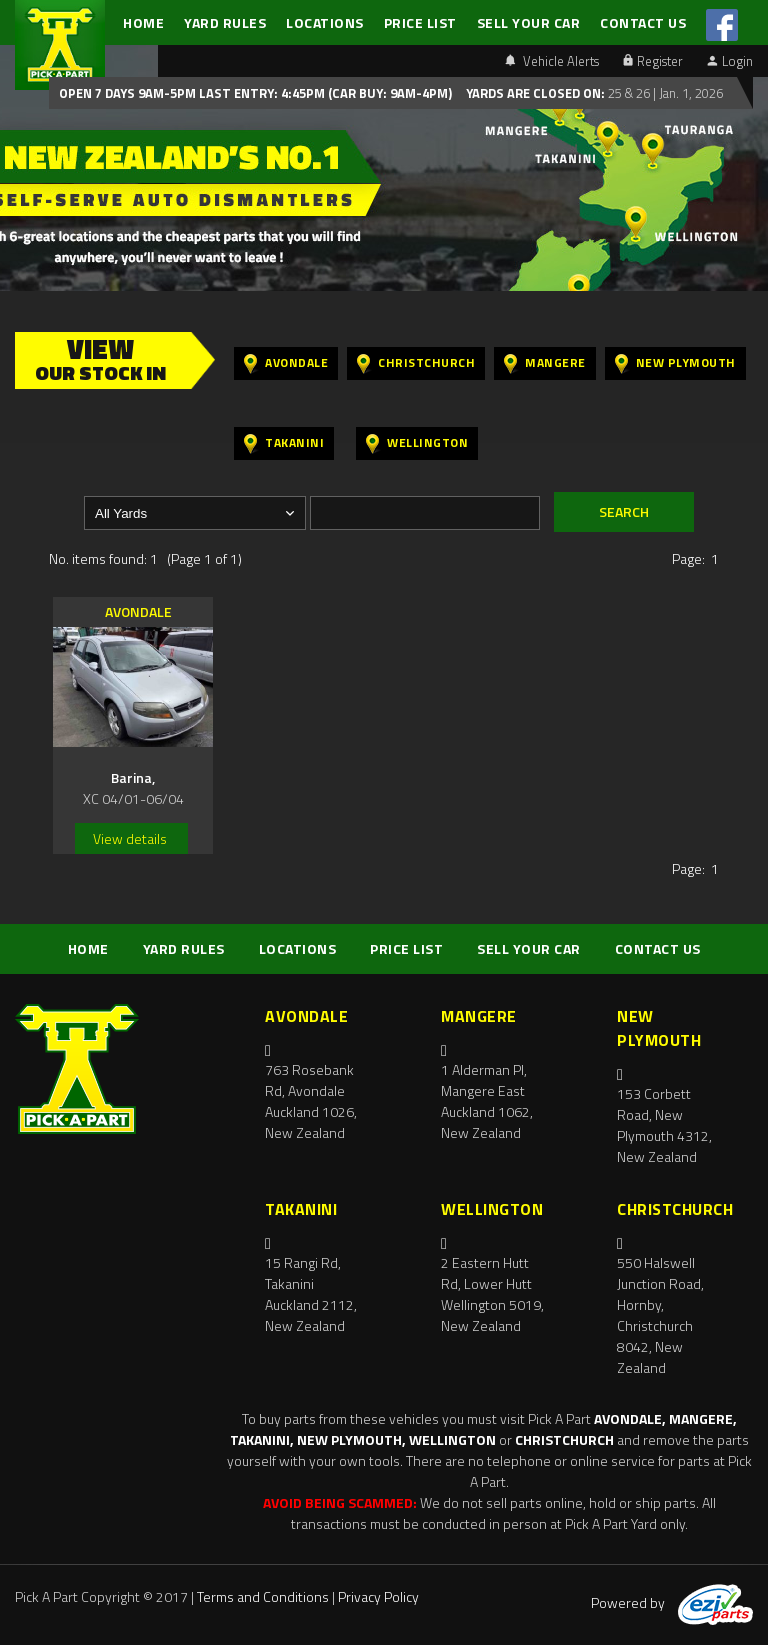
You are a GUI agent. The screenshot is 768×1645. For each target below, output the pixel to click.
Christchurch (416, 363)
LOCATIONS (325, 22)
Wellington (417, 443)
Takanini (284, 443)
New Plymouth (675, 363)
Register (653, 61)
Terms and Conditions (263, 1596)
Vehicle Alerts (552, 61)
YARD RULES (225, 22)
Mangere (545, 363)
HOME (143, 22)
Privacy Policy (378, 1596)
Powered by (672, 1602)
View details (130, 838)
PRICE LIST (420, 22)
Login (730, 61)
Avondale (286, 363)
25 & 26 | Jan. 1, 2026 (664, 93)
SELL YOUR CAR (529, 22)
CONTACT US (643, 22)
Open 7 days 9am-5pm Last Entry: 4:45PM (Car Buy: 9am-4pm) (255, 93)
